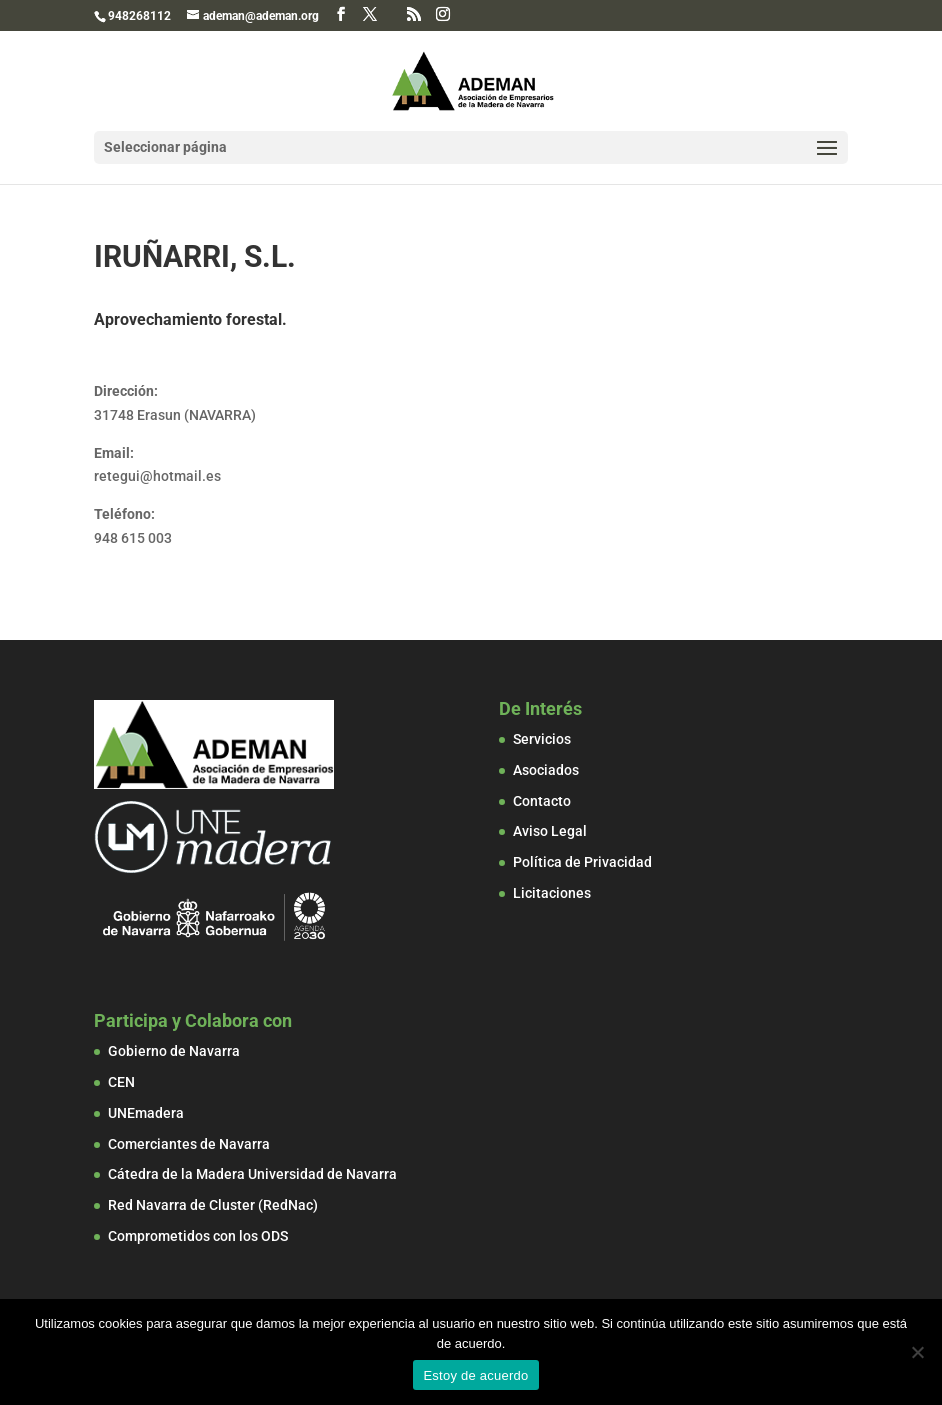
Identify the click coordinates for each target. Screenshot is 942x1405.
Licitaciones (552, 893)
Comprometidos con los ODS (198, 1236)
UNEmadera (146, 1113)
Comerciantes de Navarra (189, 1144)
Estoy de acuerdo (475, 1375)
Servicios (542, 739)
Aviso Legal (550, 831)
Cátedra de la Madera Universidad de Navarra (252, 1174)
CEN (121, 1082)
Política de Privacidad (582, 862)
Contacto (542, 801)
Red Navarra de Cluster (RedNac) (213, 1205)
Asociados (546, 770)
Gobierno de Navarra (174, 1051)
